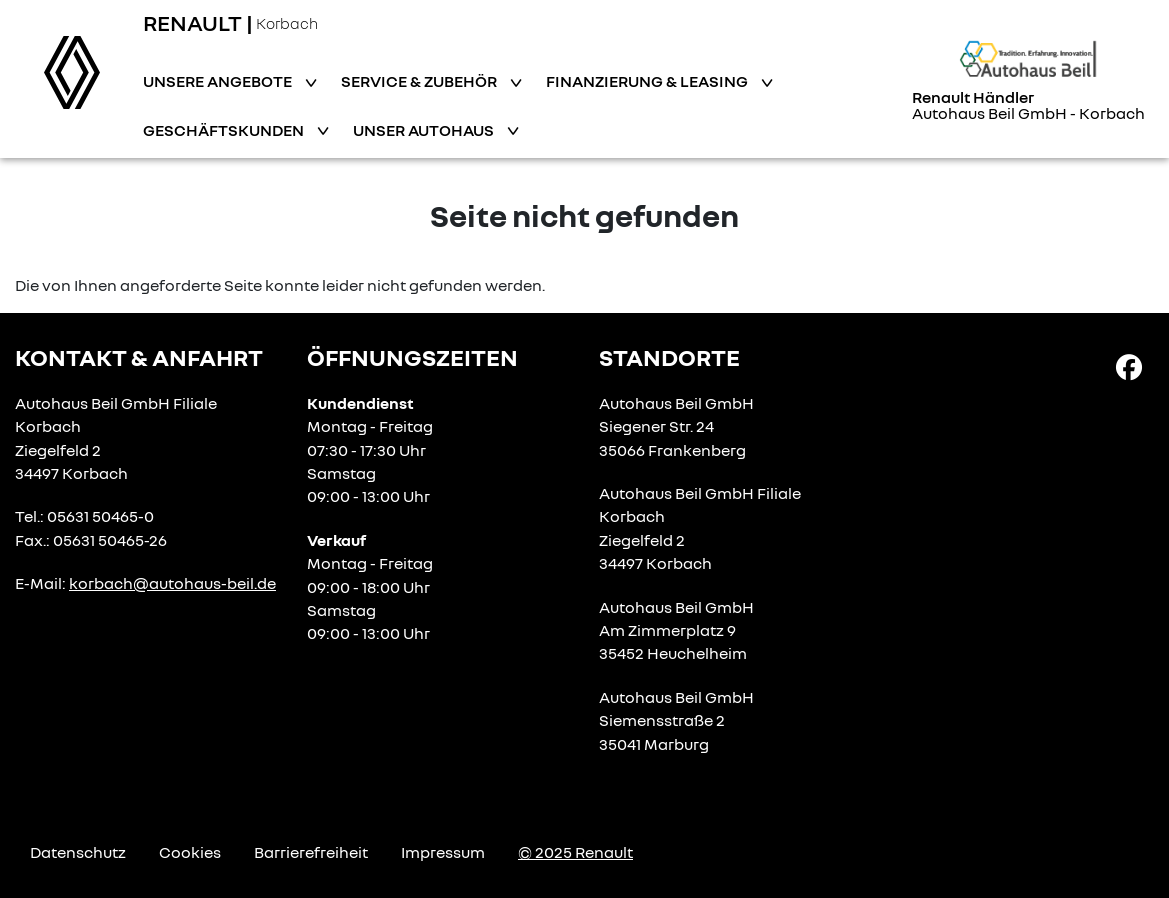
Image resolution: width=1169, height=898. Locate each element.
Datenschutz (78, 852)
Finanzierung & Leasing (648, 81)
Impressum (443, 852)
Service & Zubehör (420, 81)
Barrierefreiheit (311, 852)
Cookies (190, 852)
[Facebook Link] (1129, 366)
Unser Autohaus (425, 130)
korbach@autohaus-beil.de (172, 583)
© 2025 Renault (575, 852)
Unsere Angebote (219, 81)
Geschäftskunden (225, 130)
